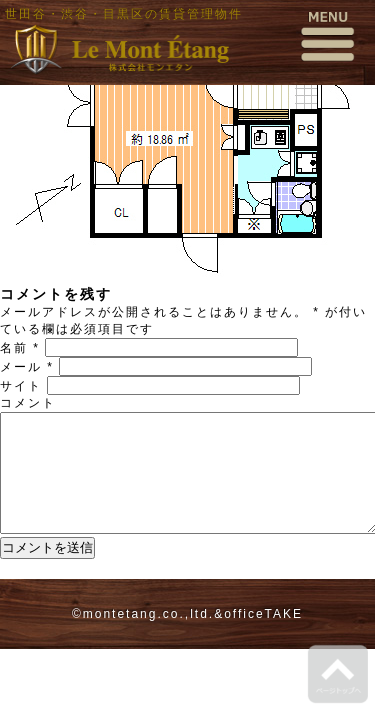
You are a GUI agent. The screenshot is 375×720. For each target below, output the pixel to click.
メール (27, 367)
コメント (28, 403)
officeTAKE (263, 638)
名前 (20, 348)
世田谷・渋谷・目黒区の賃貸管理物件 (124, 14)
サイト (21, 386)
